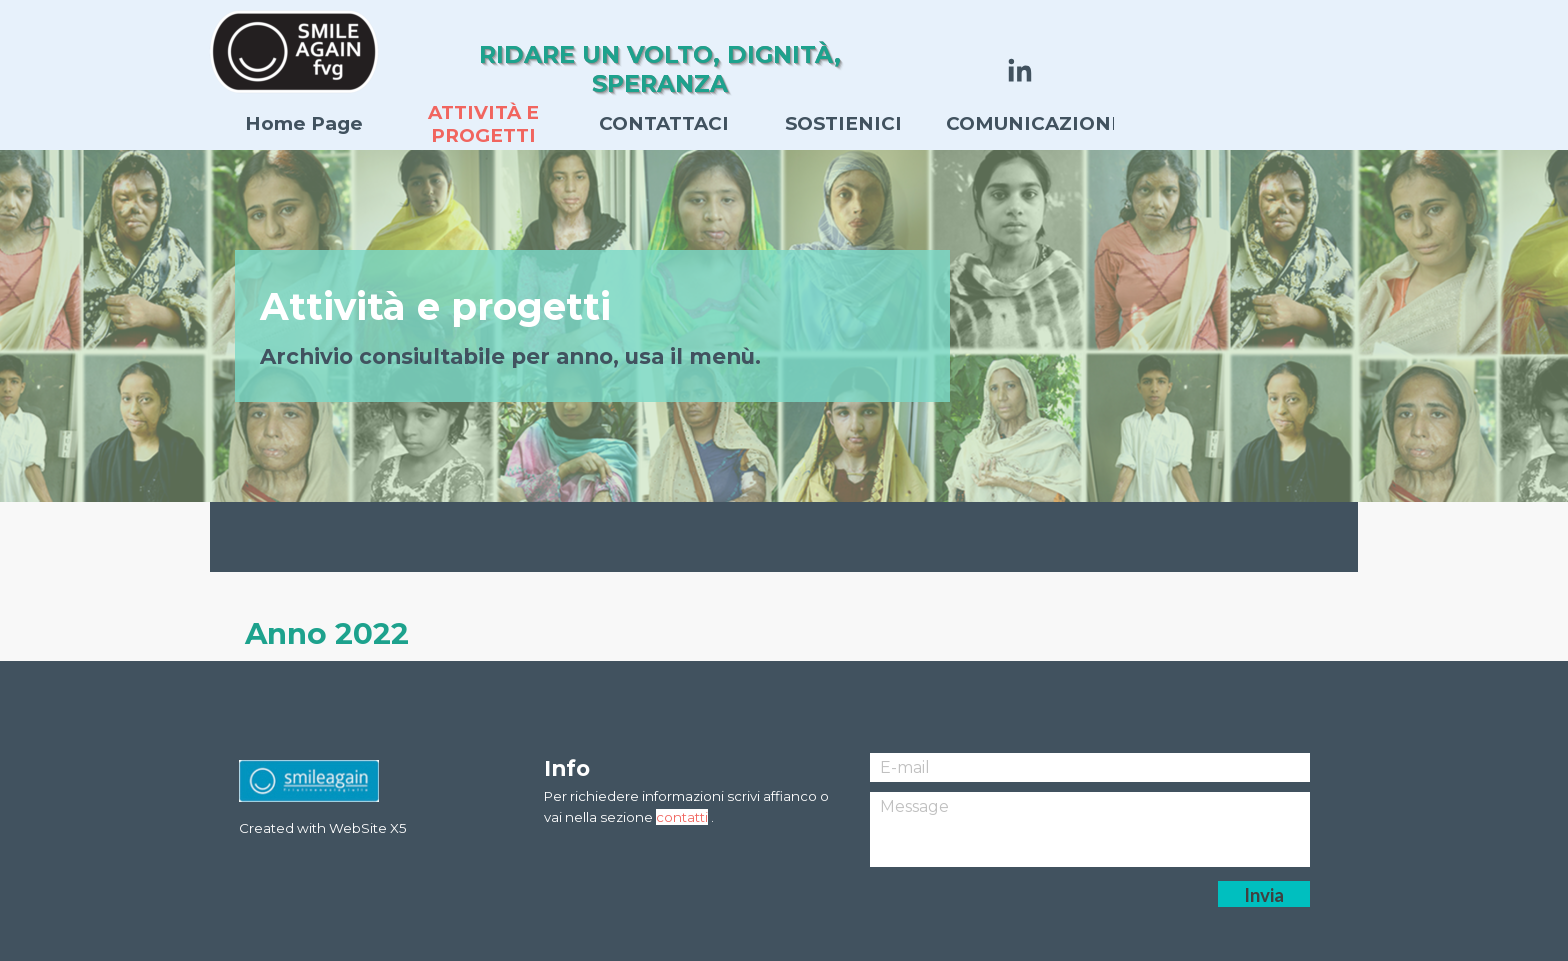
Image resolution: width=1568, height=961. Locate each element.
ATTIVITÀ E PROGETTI (483, 124)
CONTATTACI (664, 123)
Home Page (304, 123)
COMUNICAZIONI (1032, 123)
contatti (682, 817)
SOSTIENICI (843, 123)
